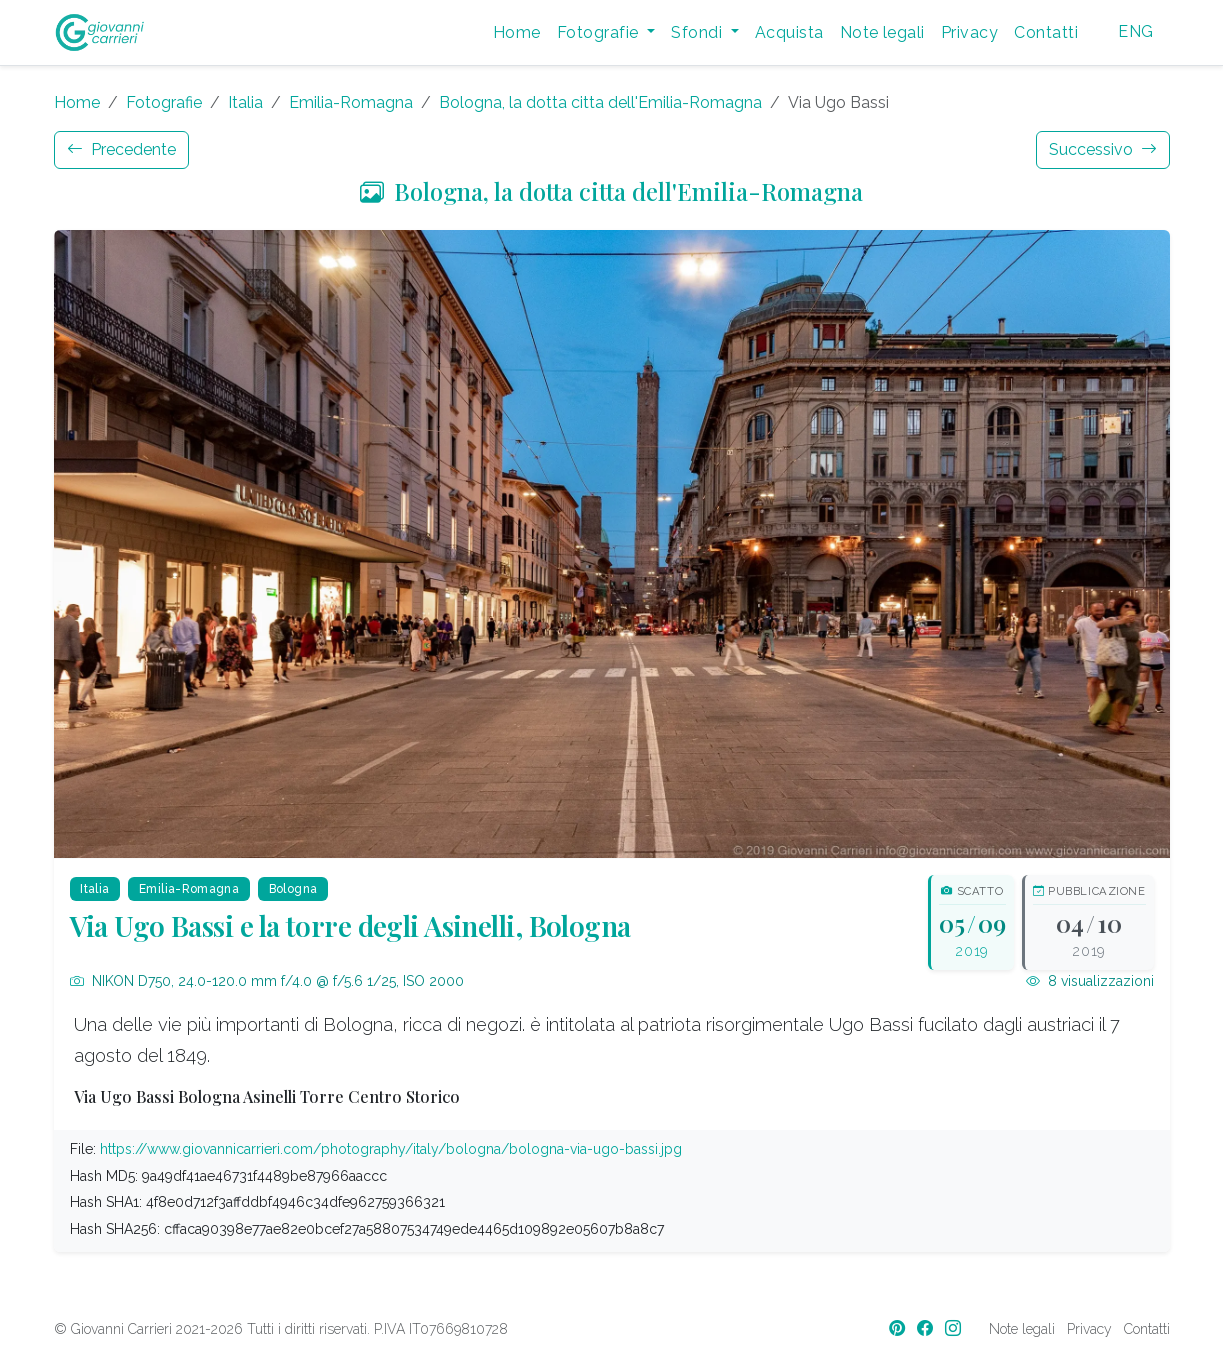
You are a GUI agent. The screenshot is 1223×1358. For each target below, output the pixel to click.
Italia (245, 102)
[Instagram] (955, 1328)
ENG (1135, 31)
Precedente (121, 149)
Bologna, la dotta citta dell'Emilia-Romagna (600, 102)
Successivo (1103, 149)
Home (517, 32)
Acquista (789, 32)
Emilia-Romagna (351, 102)
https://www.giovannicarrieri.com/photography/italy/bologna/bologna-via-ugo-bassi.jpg (391, 1149)
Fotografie (164, 102)
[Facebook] (927, 1328)
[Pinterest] (899, 1328)
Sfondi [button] (698, 32)
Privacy (969, 32)
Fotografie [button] (600, 32)
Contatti (1046, 32)
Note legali (882, 32)
